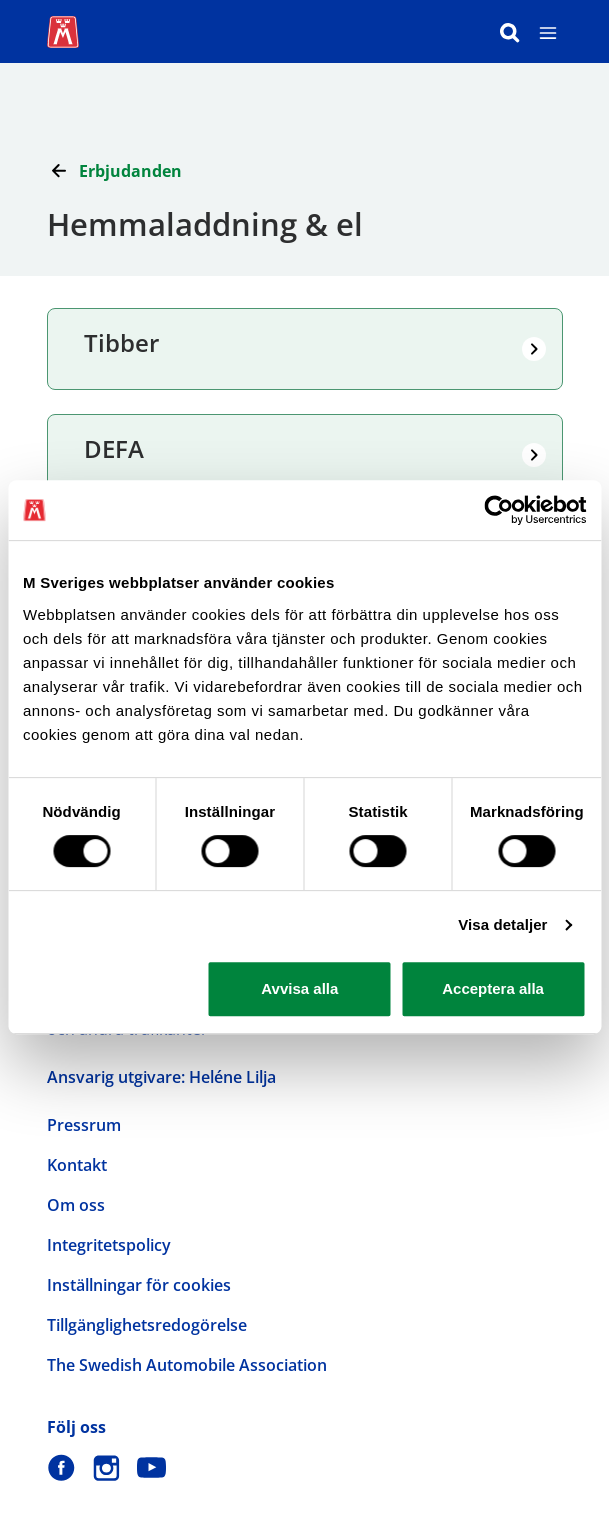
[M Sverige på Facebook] (61, 1467)
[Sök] (510, 31)
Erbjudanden (130, 171)
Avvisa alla (299, 988)
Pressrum (84, 1125)
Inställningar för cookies (139, 1285)
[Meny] (548, 31)
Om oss (76, 1205)
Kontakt (77, 1165)
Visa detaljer (502, 924)
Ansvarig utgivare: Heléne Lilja (161, 1077)
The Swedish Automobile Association (187, 1365)
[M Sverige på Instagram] (106, 1467)
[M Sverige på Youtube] (151, 1467)
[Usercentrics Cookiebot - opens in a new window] (498, 510)
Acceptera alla (493, 988)
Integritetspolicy (109, 1245)
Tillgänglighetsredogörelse (147, 1325)
